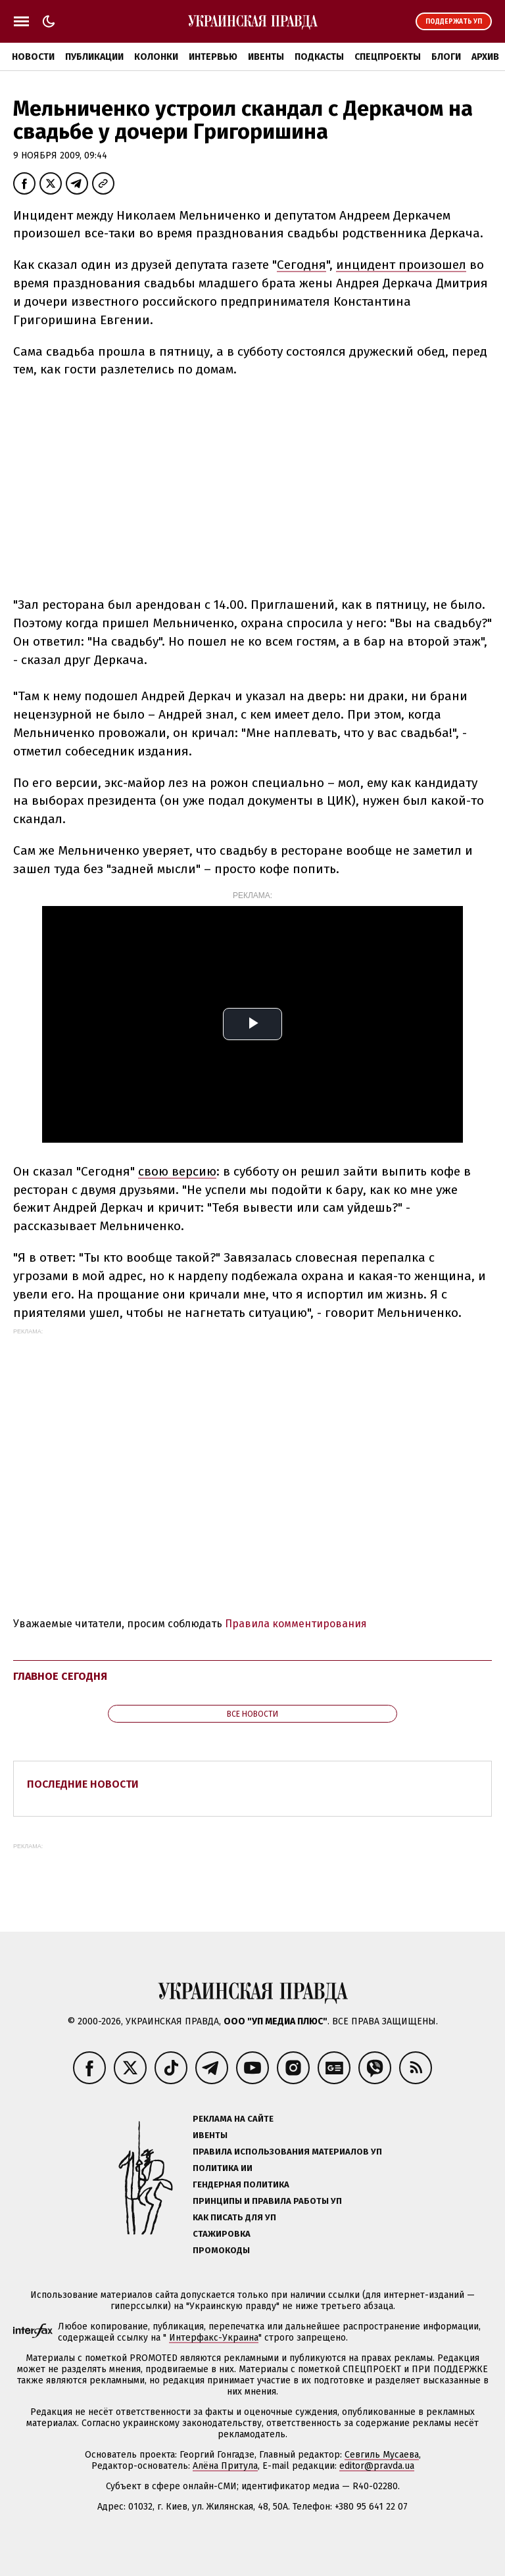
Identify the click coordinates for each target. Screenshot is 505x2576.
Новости (33, 56)
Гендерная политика (241, 2184)
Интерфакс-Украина (213, 2337)
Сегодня (301, 264)
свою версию (177, 1171)
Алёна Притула (225, 2465)
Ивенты (266, 56)
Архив (485, 56)
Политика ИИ (222, 2168)
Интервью (213, 56)
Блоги (446, 56)
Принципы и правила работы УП (267, 2201)
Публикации (94, 56)
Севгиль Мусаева (382, 2454)
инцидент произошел (401, 264)
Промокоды (221, 2250)
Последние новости (83, 1784)
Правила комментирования (296, 1623)
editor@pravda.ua (376, 2465)
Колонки (156, 56)
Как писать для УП (234, 2217)
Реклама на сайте (233, 2119)
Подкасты (319, 56)
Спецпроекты (387, 56)
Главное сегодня (60, 1676)
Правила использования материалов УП (287, 2152)
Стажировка (222, 2234)
